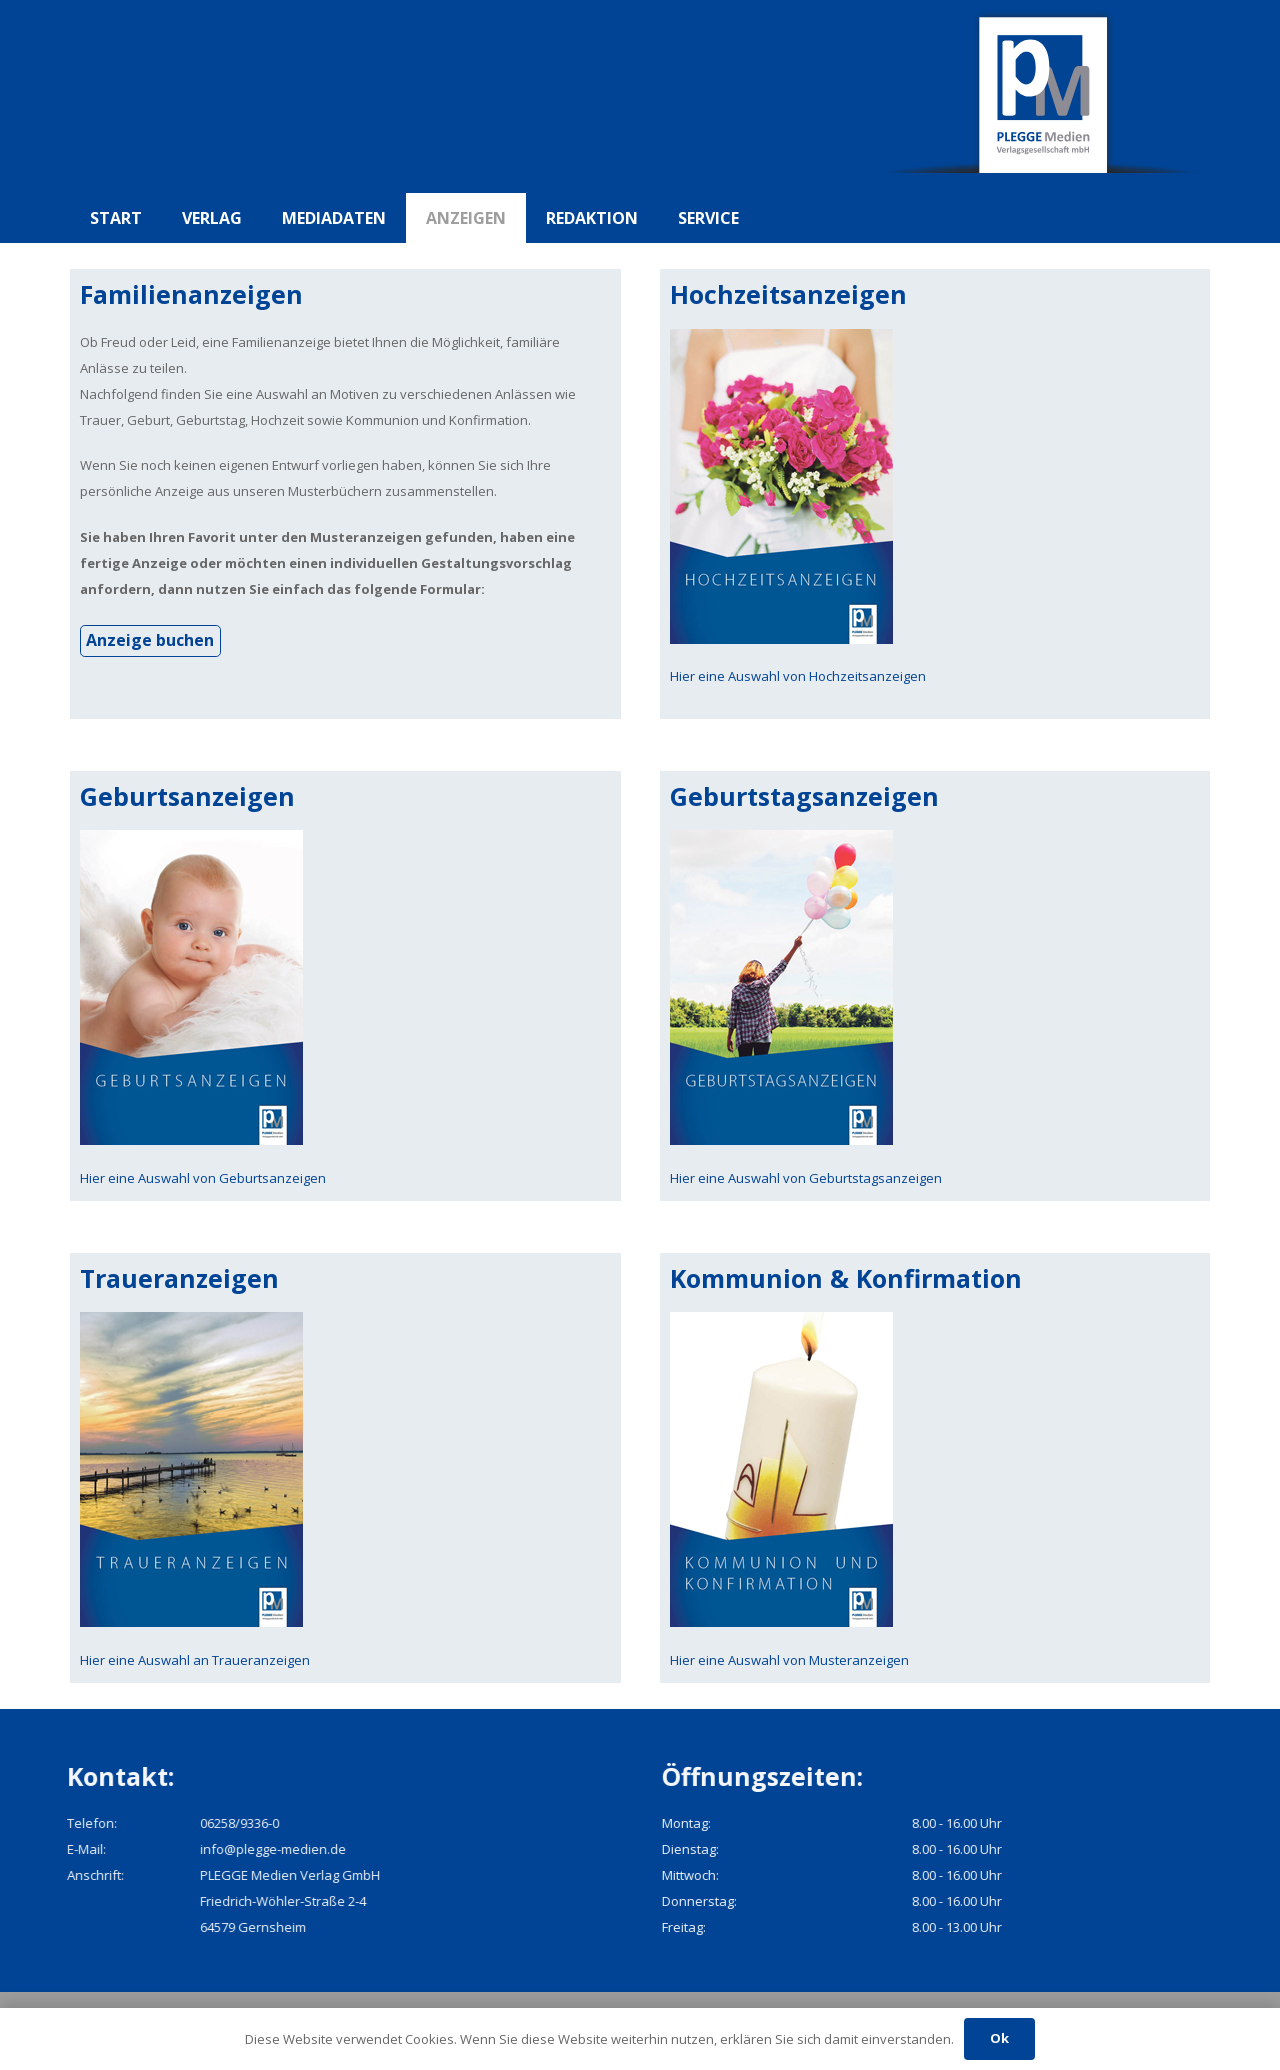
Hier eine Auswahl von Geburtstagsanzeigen (806, 1178)
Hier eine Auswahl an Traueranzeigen (195, 1660)
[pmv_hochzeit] (935, 486)
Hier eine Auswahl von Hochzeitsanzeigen (798, 676)
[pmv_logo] (1044, 96)
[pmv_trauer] (345, 1469)
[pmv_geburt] (345, 987)
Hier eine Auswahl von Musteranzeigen (789, 1660)
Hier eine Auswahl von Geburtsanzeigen (203, 1178)
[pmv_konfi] (935, 1469)
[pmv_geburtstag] (935, 987)
